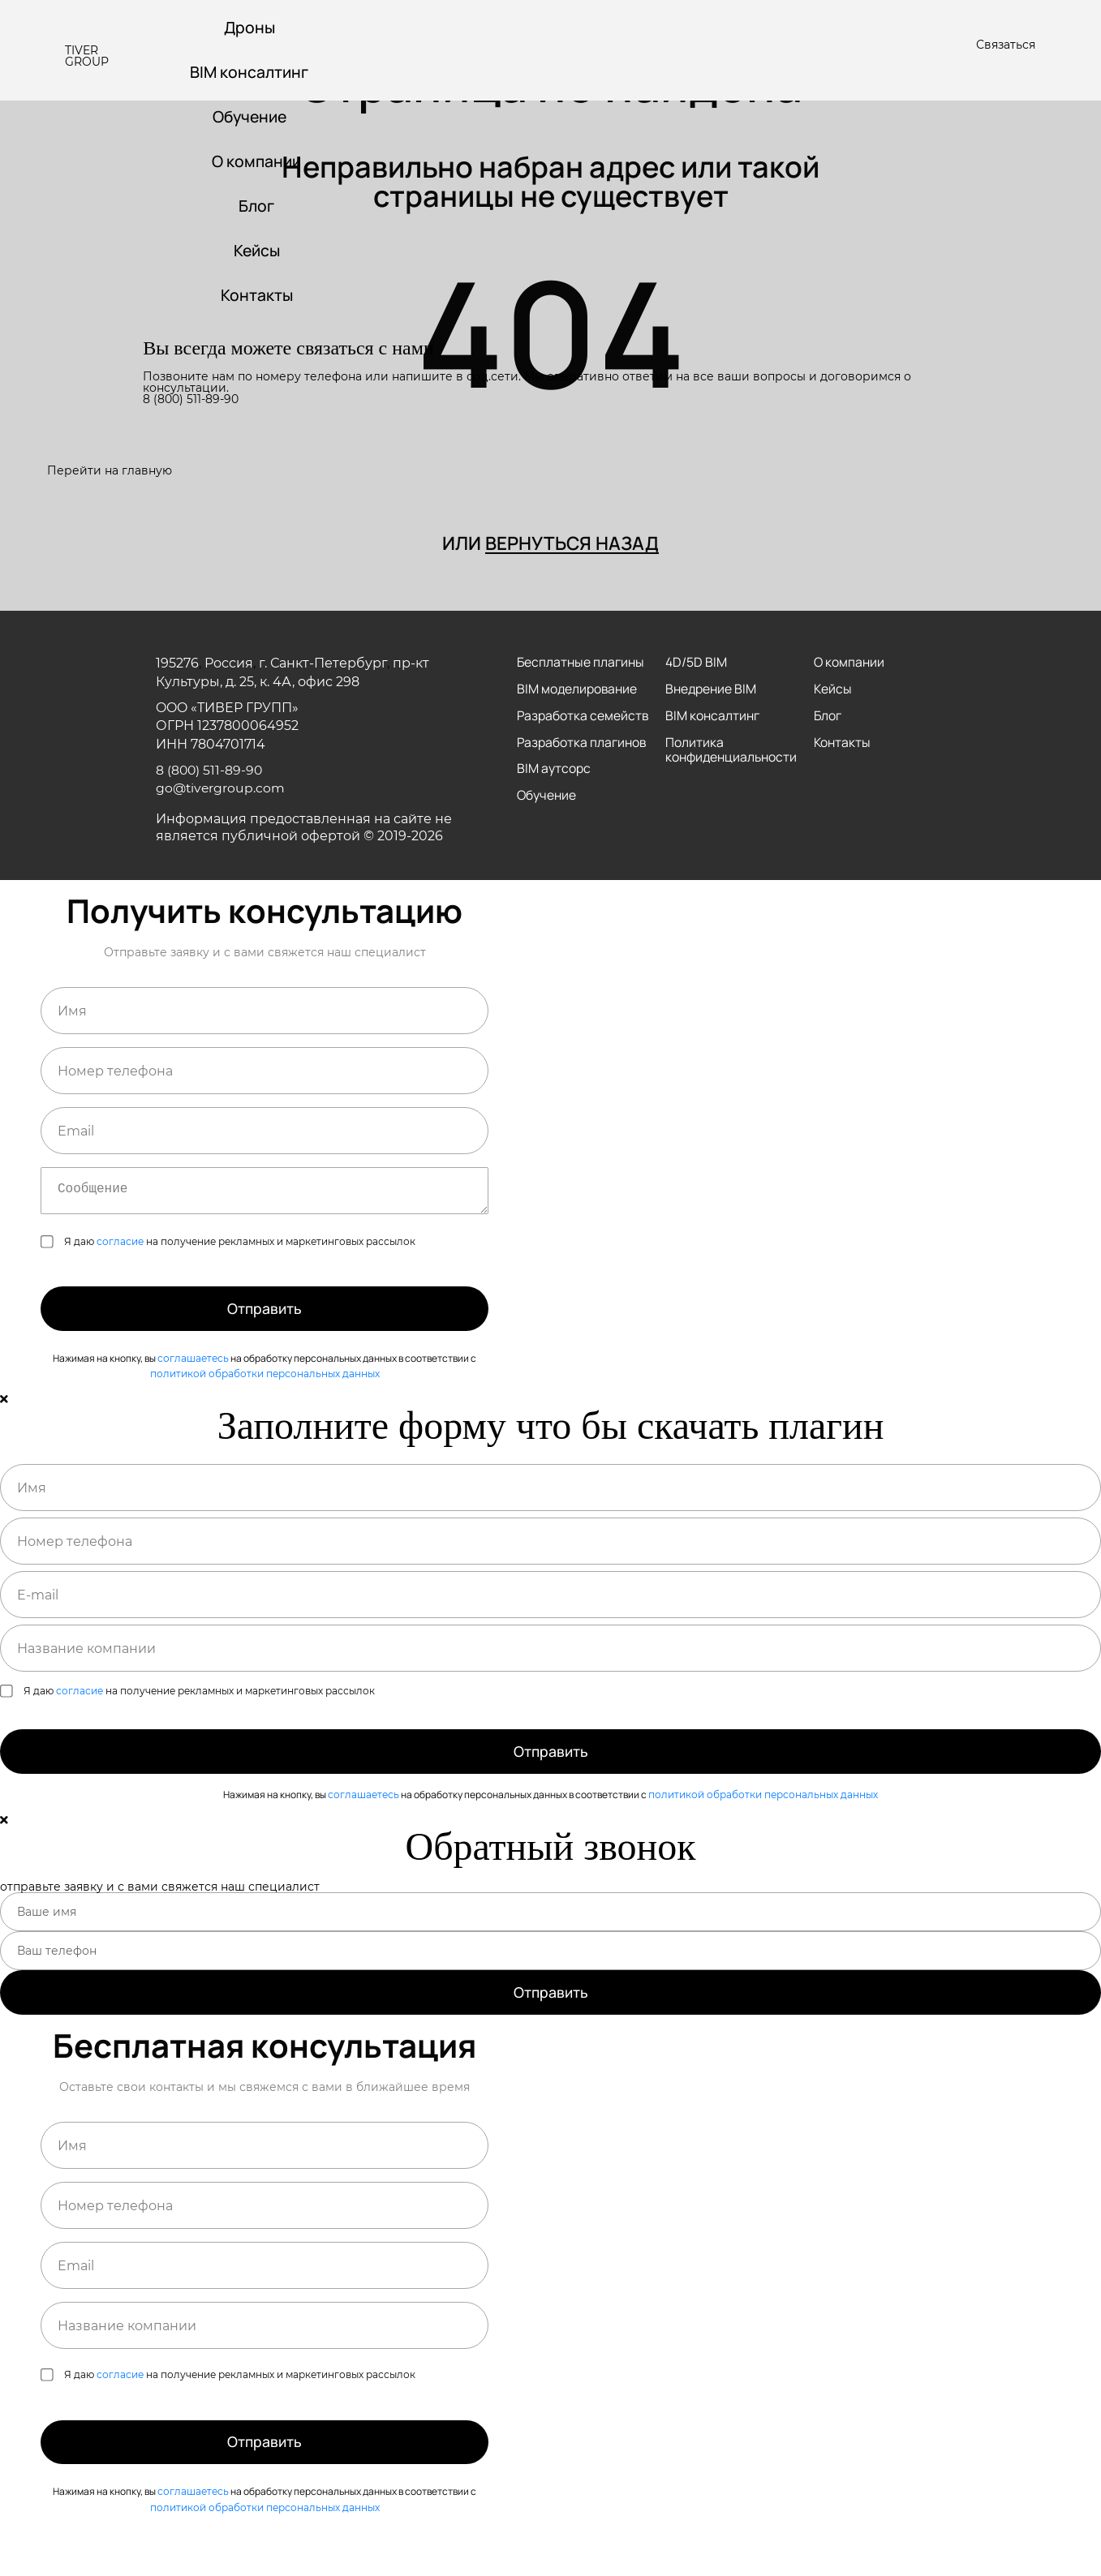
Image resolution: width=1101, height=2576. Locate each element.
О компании (259, 164)
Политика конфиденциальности (731, 752)
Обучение (251, 119)
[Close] (4, 1426)
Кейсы (258, 255)
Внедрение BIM (710, 690)
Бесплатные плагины (581, 664)
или (551, 544)
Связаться (1005, 44)
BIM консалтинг (251, 73)
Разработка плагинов (582, 760)
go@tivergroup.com (221, 789)
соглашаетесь (193, 1384)
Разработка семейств (552, 725)
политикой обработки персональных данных (265, 1400)
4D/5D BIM (695, 664)
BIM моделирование (578, 690)
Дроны (251, 28)
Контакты (258, 300)
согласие (120, 1260)
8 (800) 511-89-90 (191, 405)
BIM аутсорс (554, 787)
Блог (258, 210)
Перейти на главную (109, 470)
